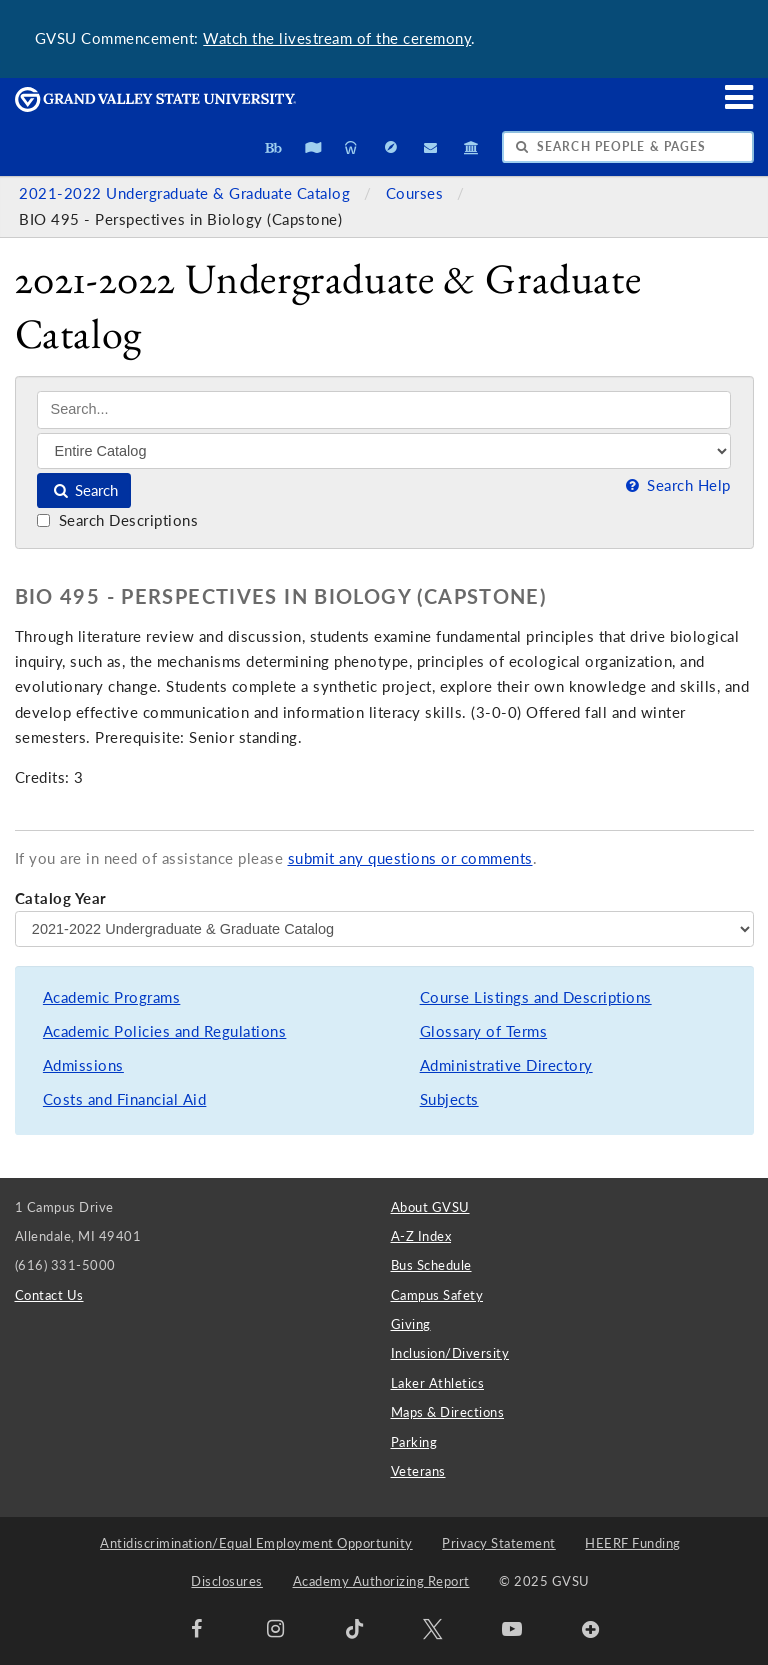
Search (84, 490)
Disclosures (227, 1581)
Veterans (418, 1471)
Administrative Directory (506, 1065)
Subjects (449, 1099)
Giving (411, 1324)
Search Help (676, 485)
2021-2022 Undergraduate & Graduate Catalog (187, 193)
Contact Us (49, 1295)
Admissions (83, 1065)
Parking (414, 1442)
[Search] (384, 409)
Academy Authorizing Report (381, 1581)
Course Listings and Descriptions (536, 997)
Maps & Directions (448, 1412)
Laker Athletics (438, 1383)
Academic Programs (112, 997)
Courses (417, 193)
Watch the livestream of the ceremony (337, 38)
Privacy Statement (499, 1543)
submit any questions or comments (410, 858)
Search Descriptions (117, 520)
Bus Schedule (431, 1265)
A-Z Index (421, 1236)
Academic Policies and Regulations (165, 1031)
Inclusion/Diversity (450, 1353)
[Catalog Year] (384, 929)
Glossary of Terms (484, 1031)
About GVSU (430, 1207)
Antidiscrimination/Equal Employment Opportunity (256, 1543)
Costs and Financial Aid (125, 1099)
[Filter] (384, 451)
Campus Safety (437, 1295)
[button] (740, 96)
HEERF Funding (633, 1543)
